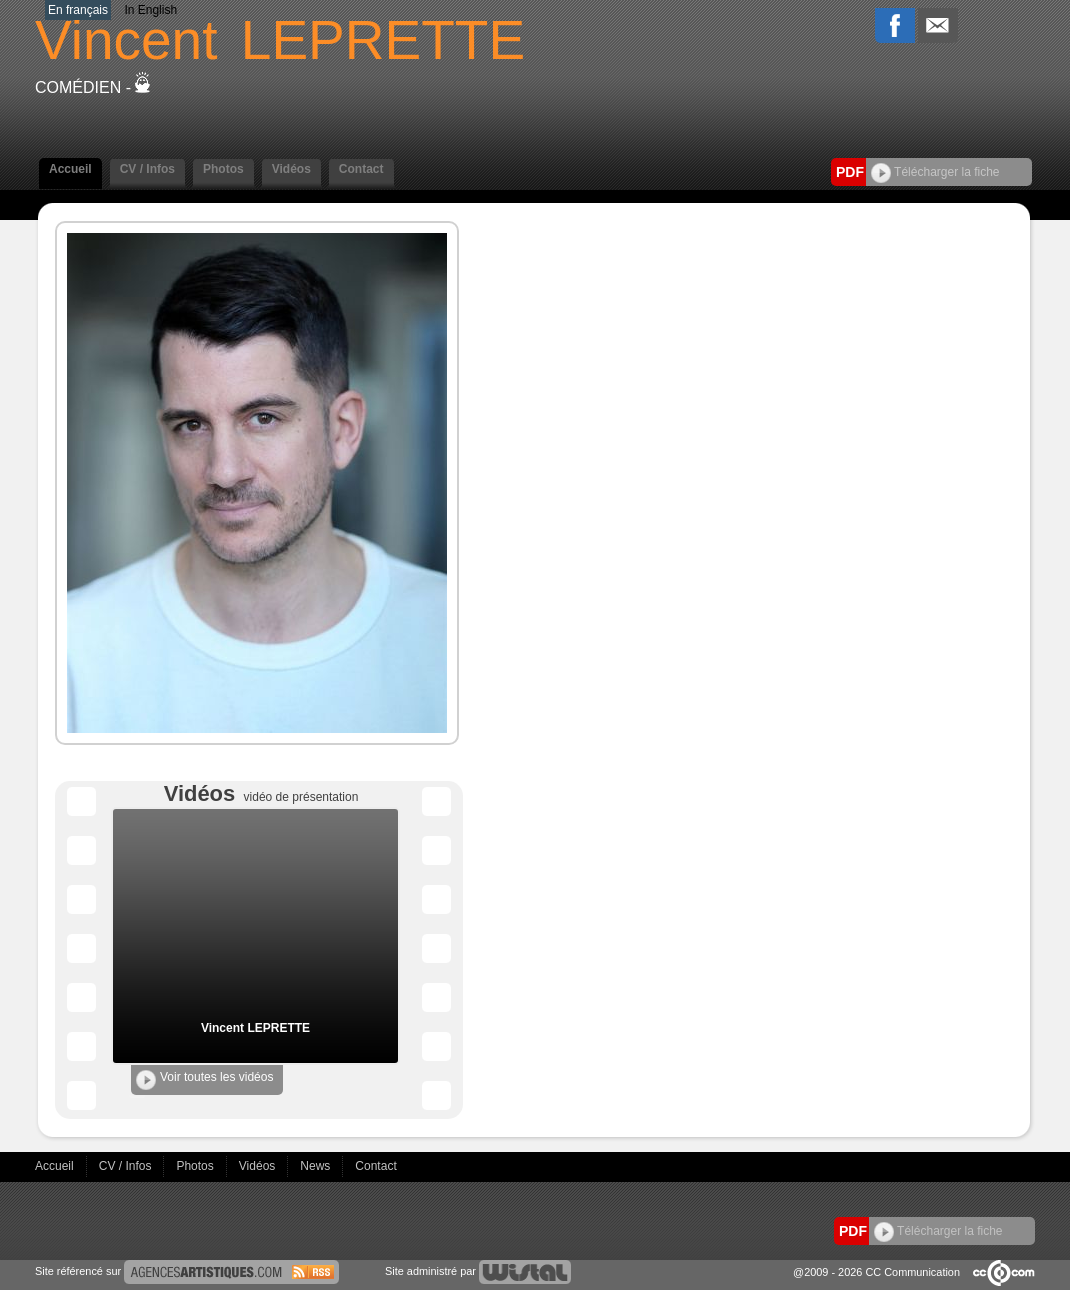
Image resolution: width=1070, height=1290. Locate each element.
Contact (361, 169)
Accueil (70, 169)
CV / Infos (147, 169)
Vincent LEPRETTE (255, 1028)
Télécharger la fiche (935, 172)
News (316, 1166)
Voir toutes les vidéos (204, 1080)
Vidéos (291, 169)
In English (150, 10)
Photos (223, 169)
